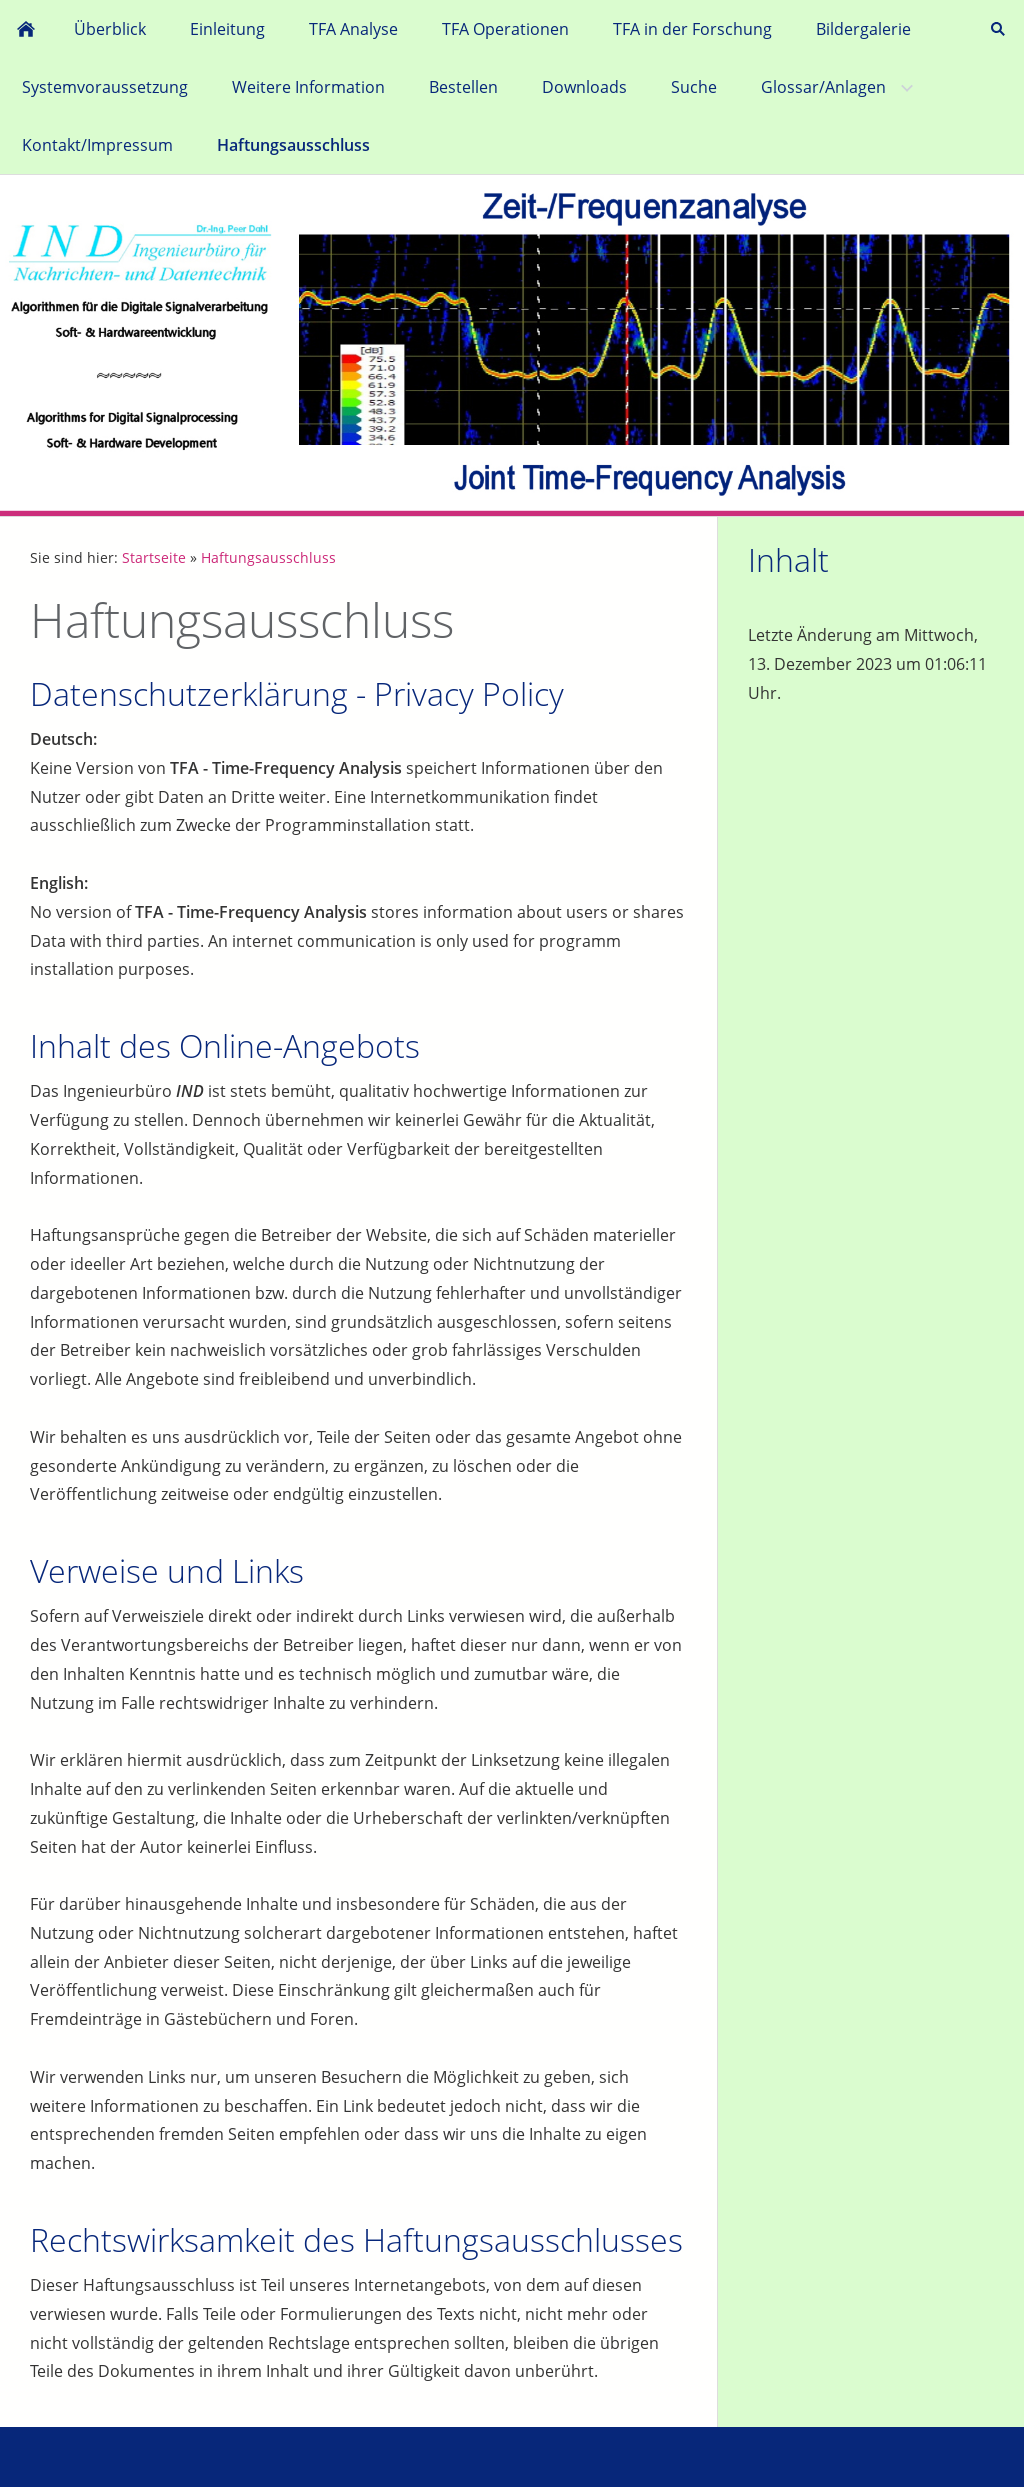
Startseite (154, 557)
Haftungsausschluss (268, 557)
